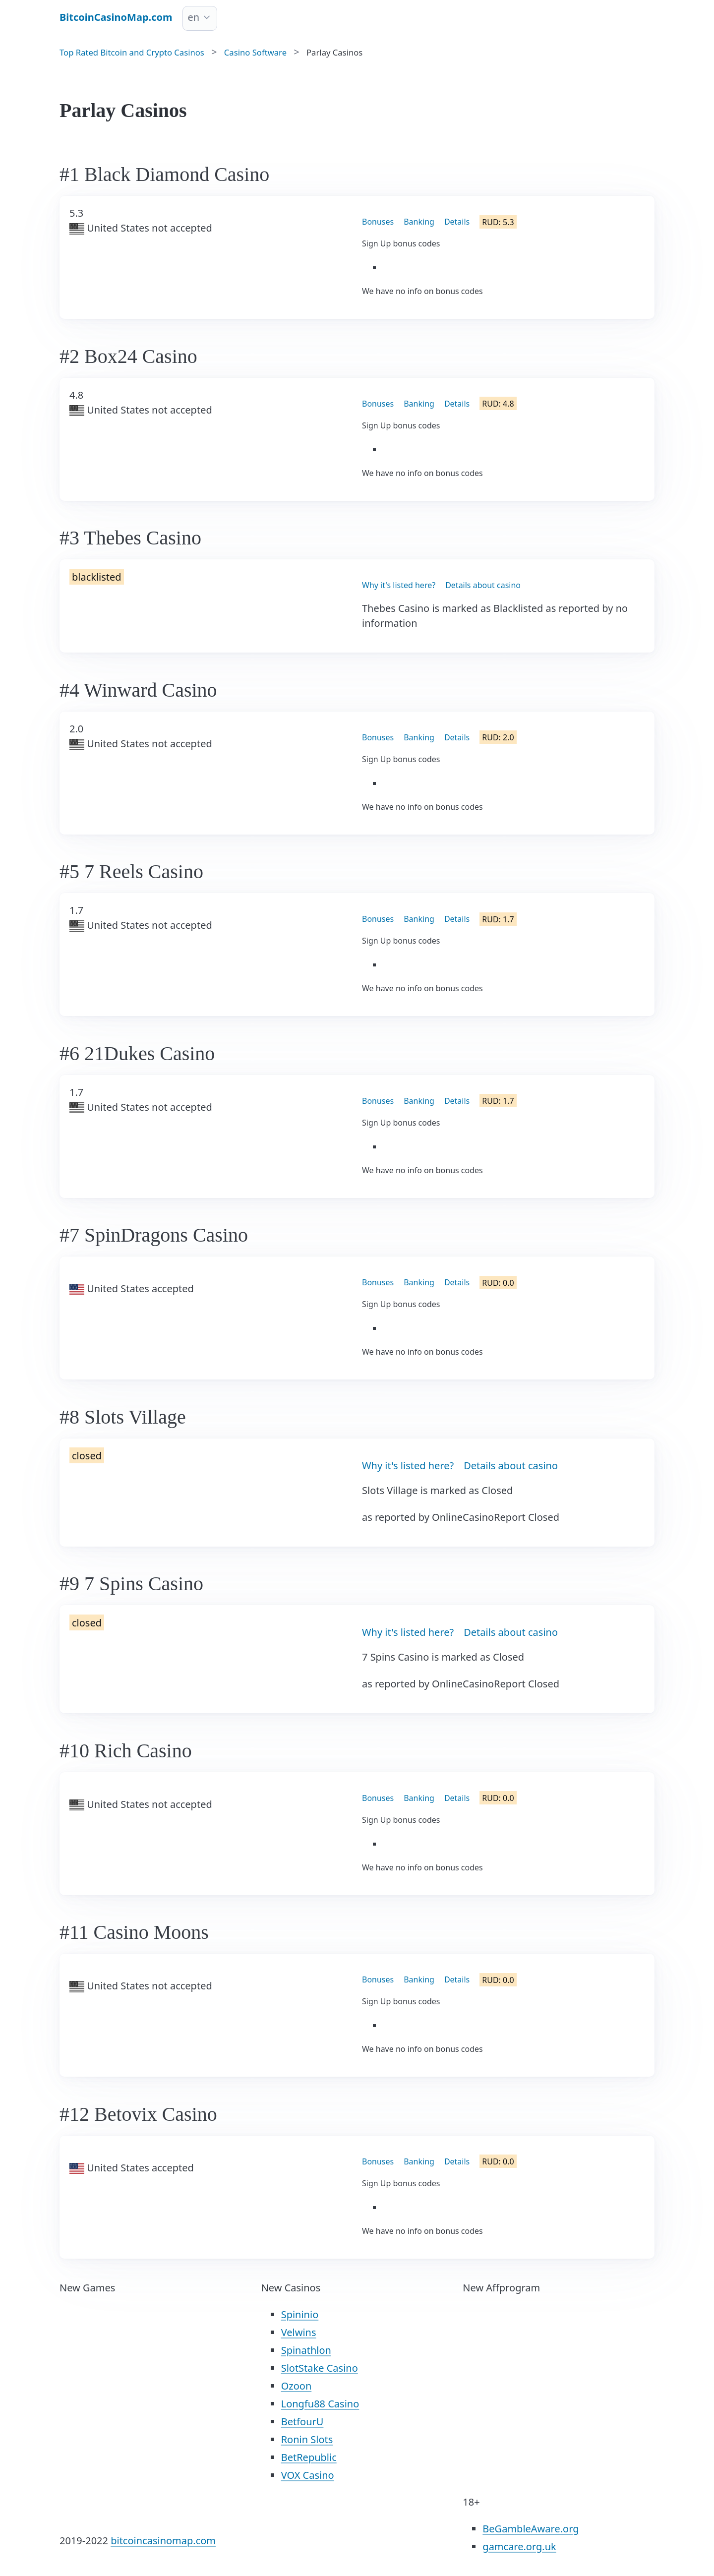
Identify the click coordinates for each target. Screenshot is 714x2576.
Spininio (300, 2314)
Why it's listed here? (398, 585)
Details (457, 221)
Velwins (298, 2332)
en (194, 17)
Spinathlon (306, 2350)
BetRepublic (309, 2457)
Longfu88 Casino (320, 2403)
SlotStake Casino (319, 2368)
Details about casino (483, 585)
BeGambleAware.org (530, 2528)
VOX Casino (307, 2475)
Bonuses (378, 221)
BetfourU (302, 2421)
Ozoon (296, 2386)
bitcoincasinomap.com (163, 2540)
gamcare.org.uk (519, 2546)
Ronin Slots (307, 2439)
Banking (419, 221)
